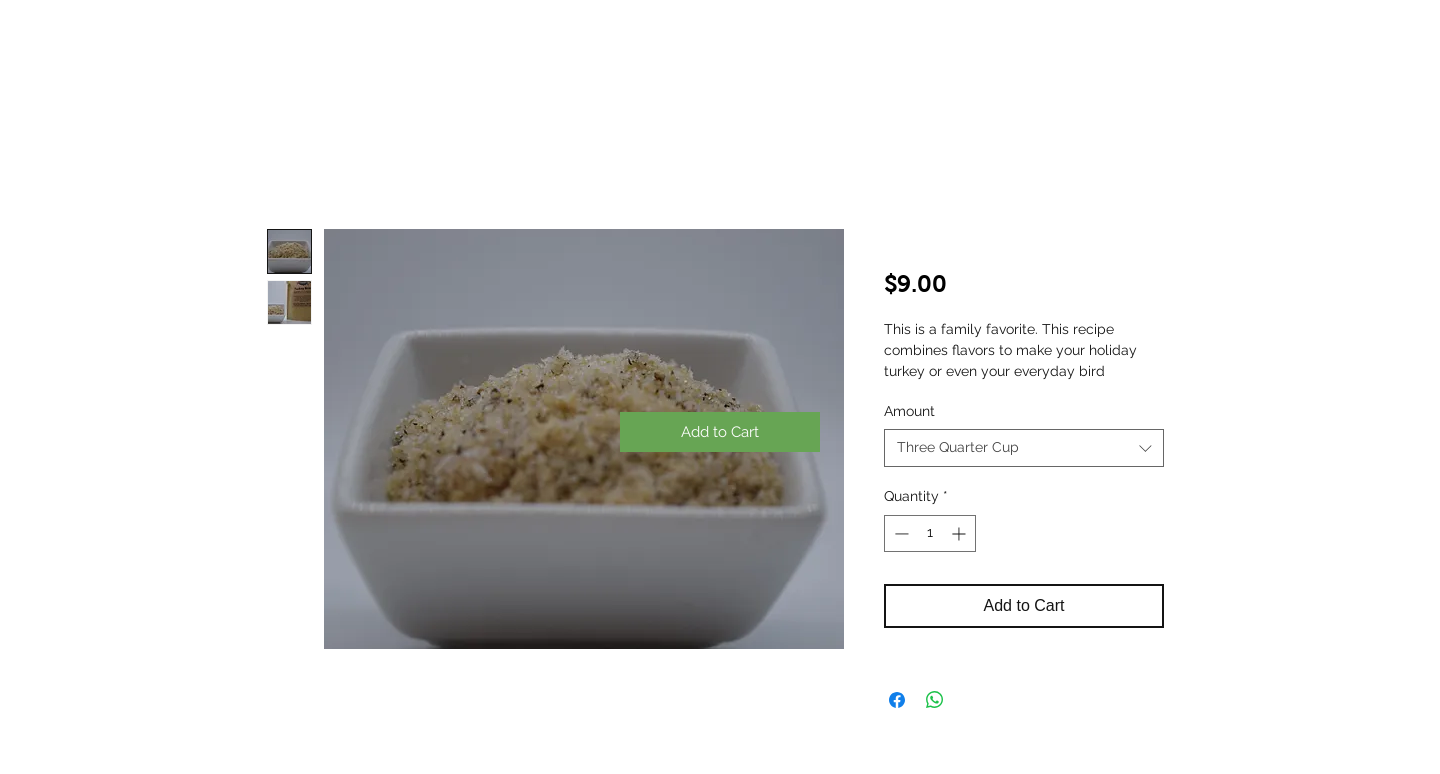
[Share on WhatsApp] (935, 700)
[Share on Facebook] (897, 700)
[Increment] (960, 533)
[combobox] (1024, 448)
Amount (909, 411)
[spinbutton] (930, 533)
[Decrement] (899, 533)
